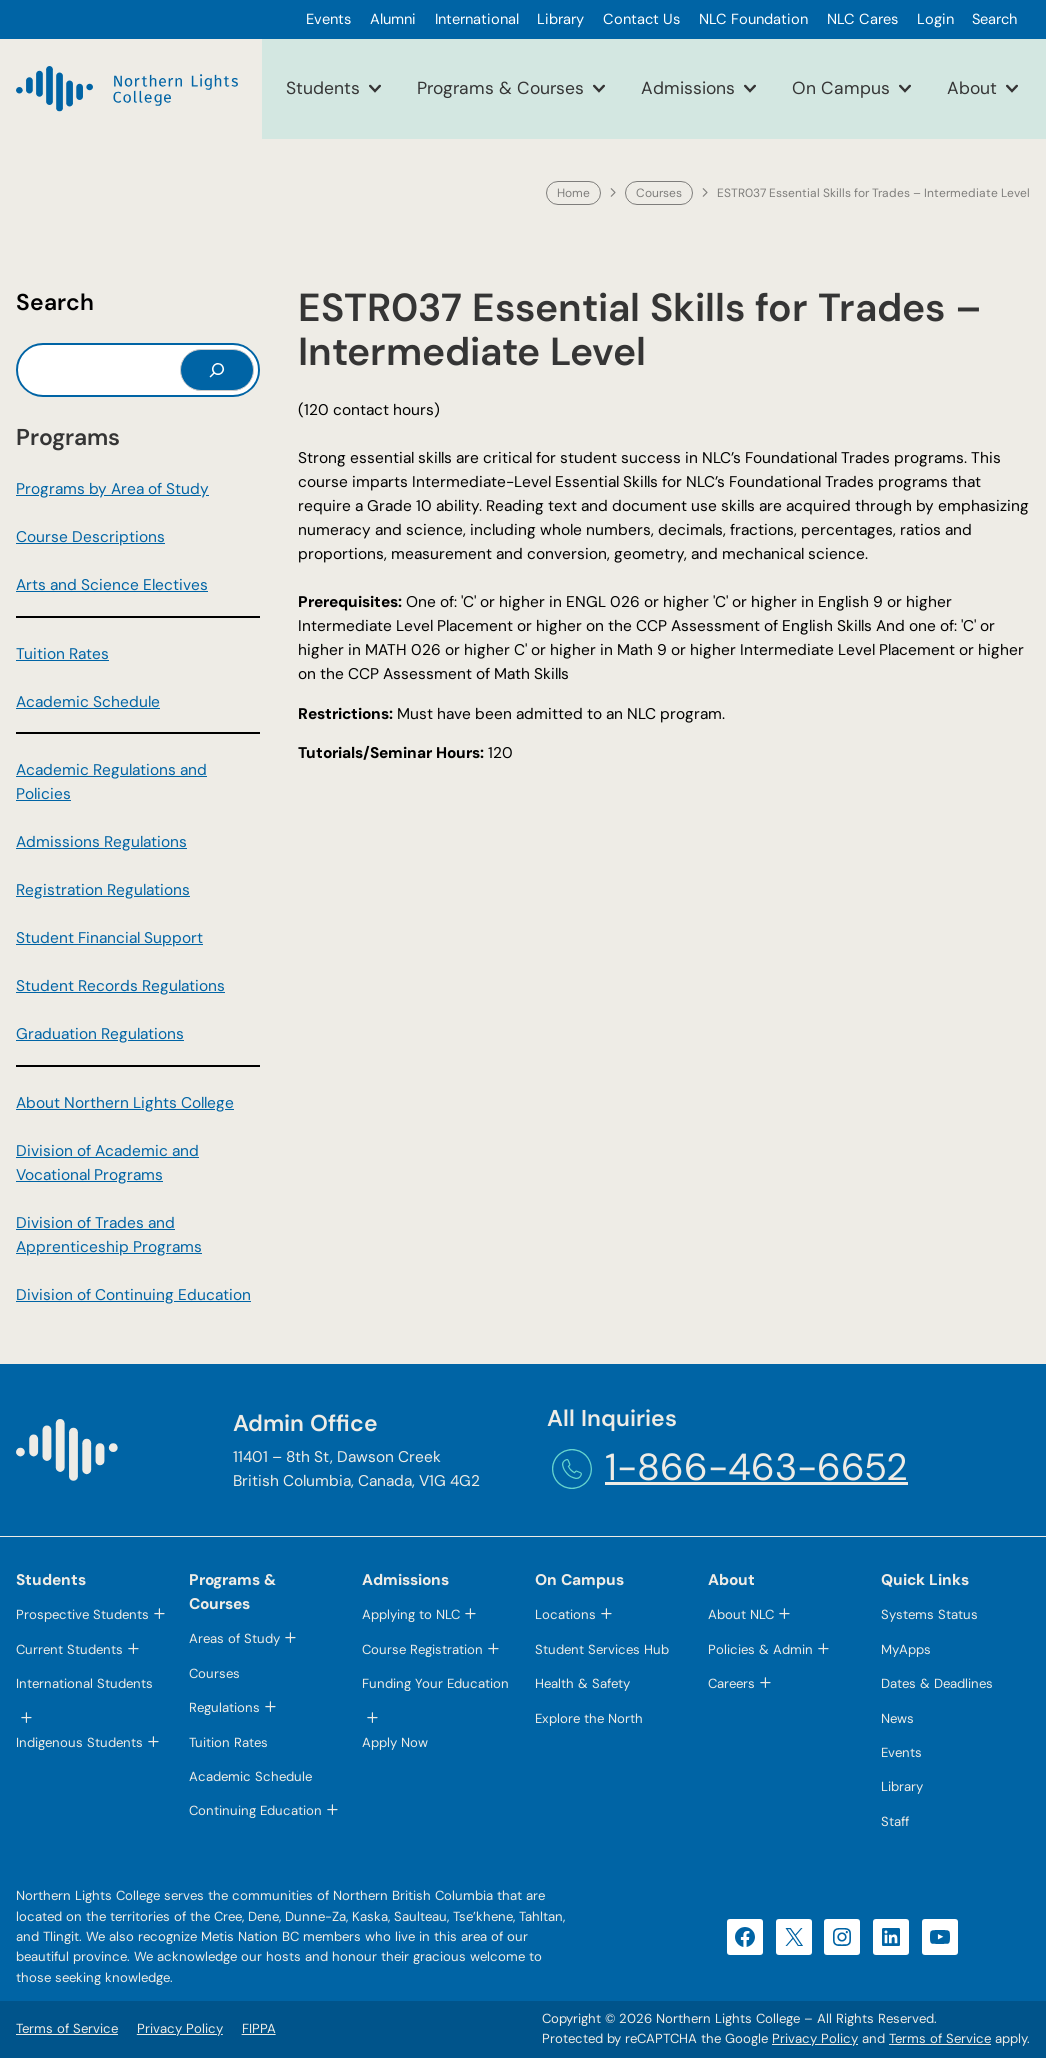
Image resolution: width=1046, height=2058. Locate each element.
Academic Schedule (88, 702)
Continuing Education (255, 1810)
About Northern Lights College (125, 1103)
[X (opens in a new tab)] (794, 1937)
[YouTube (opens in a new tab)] (940, 1937)
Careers (731, 1683)
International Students (84, 1683)
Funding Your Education (435, 1683)
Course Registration (422, 1649)
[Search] (217, 370)
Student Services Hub (602, 1649)
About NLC (741, 1614)
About (972, 88)
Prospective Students (82, 1614)
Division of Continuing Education (133, 1295)
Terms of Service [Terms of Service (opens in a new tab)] (940, 2038)
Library (902, 1786)
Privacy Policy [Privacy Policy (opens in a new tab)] (815, 2038)
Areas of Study (234, 1638)
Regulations (224, 1707)
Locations (565, 1614)
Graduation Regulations (100, 1034)
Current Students (69, 1649)
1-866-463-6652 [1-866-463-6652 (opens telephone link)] (756, 1467)
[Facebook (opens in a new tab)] (745, 1937)
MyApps (906, 1649)
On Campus (841, 88)
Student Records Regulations (120, 986)
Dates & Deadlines (937, 1683)
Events (901, 1752)
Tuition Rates (62, 654)
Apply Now (395, 1742)
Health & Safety (582, 1683)
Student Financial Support (109, 938)
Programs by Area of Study (112, 489)
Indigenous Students (79, 1742)
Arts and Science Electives (112, 585)
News (897, 1718)
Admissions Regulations (101, 842)
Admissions (688, 88)
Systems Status (929, 1614)
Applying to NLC (411, 1614)
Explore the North (589, 1718)
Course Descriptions (90, 537)
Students (323, 88)
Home (573, 193)
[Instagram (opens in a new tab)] (842, 1937)
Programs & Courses (500, 88)
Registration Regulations (103, 890)
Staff (895, 1821)
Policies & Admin (760, 1649)
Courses (659, 193)
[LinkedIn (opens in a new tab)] (891, 1937)
